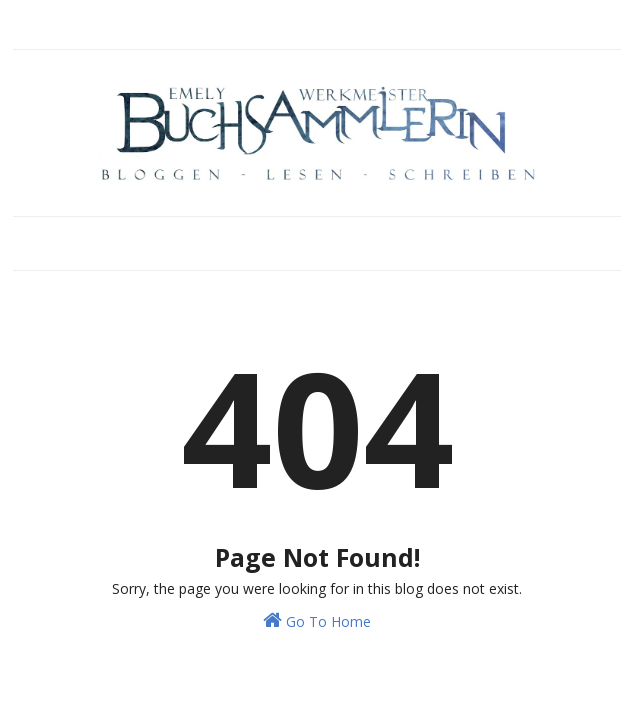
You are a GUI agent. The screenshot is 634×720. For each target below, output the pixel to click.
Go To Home (317, 620)
